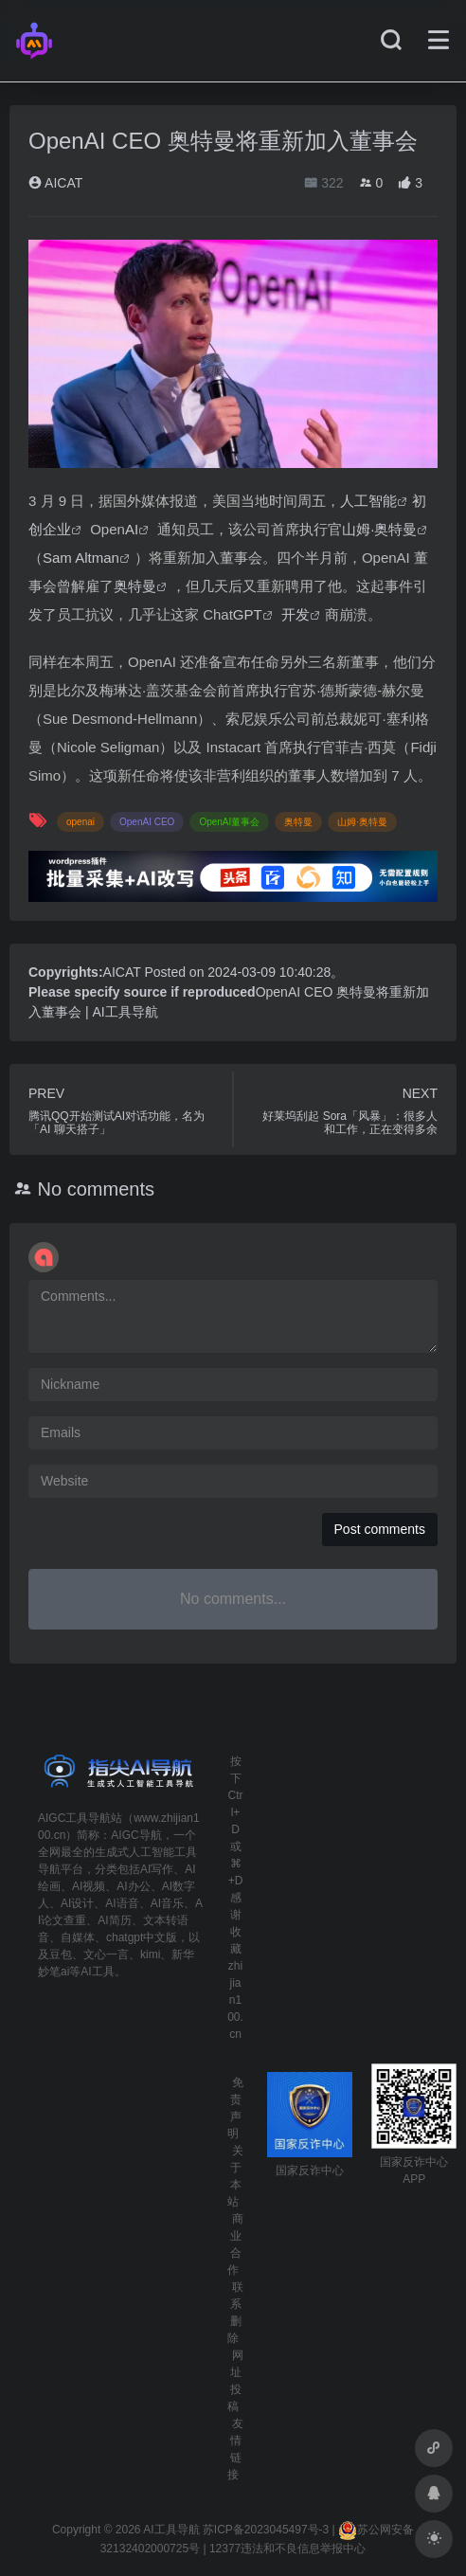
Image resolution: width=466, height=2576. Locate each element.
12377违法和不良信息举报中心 (287, 2548)
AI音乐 (167, 1903)
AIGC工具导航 (74, 1818)
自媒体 (78, 1937)
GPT (247, 614)
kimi (150, 1954)
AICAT (55, 182)
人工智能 (368, 501)
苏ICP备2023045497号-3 (266, 2529)
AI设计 (77, 1903)
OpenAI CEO (146, 822)
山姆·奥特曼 (379, 529)
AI (131, 529)
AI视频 (88, 1886)
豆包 (60, 1954)
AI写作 (156, 1869)
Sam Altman (81, 557)
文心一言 (106, 1954)
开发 (295, 614)
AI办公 (133, 1886)
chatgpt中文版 (141, 1937)
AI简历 (114, 1920)
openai (80, 822)
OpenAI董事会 (229, 822)
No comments (96, 1189)
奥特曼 (135, 586)
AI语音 (121, 1903)
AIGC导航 (136, 1835)
